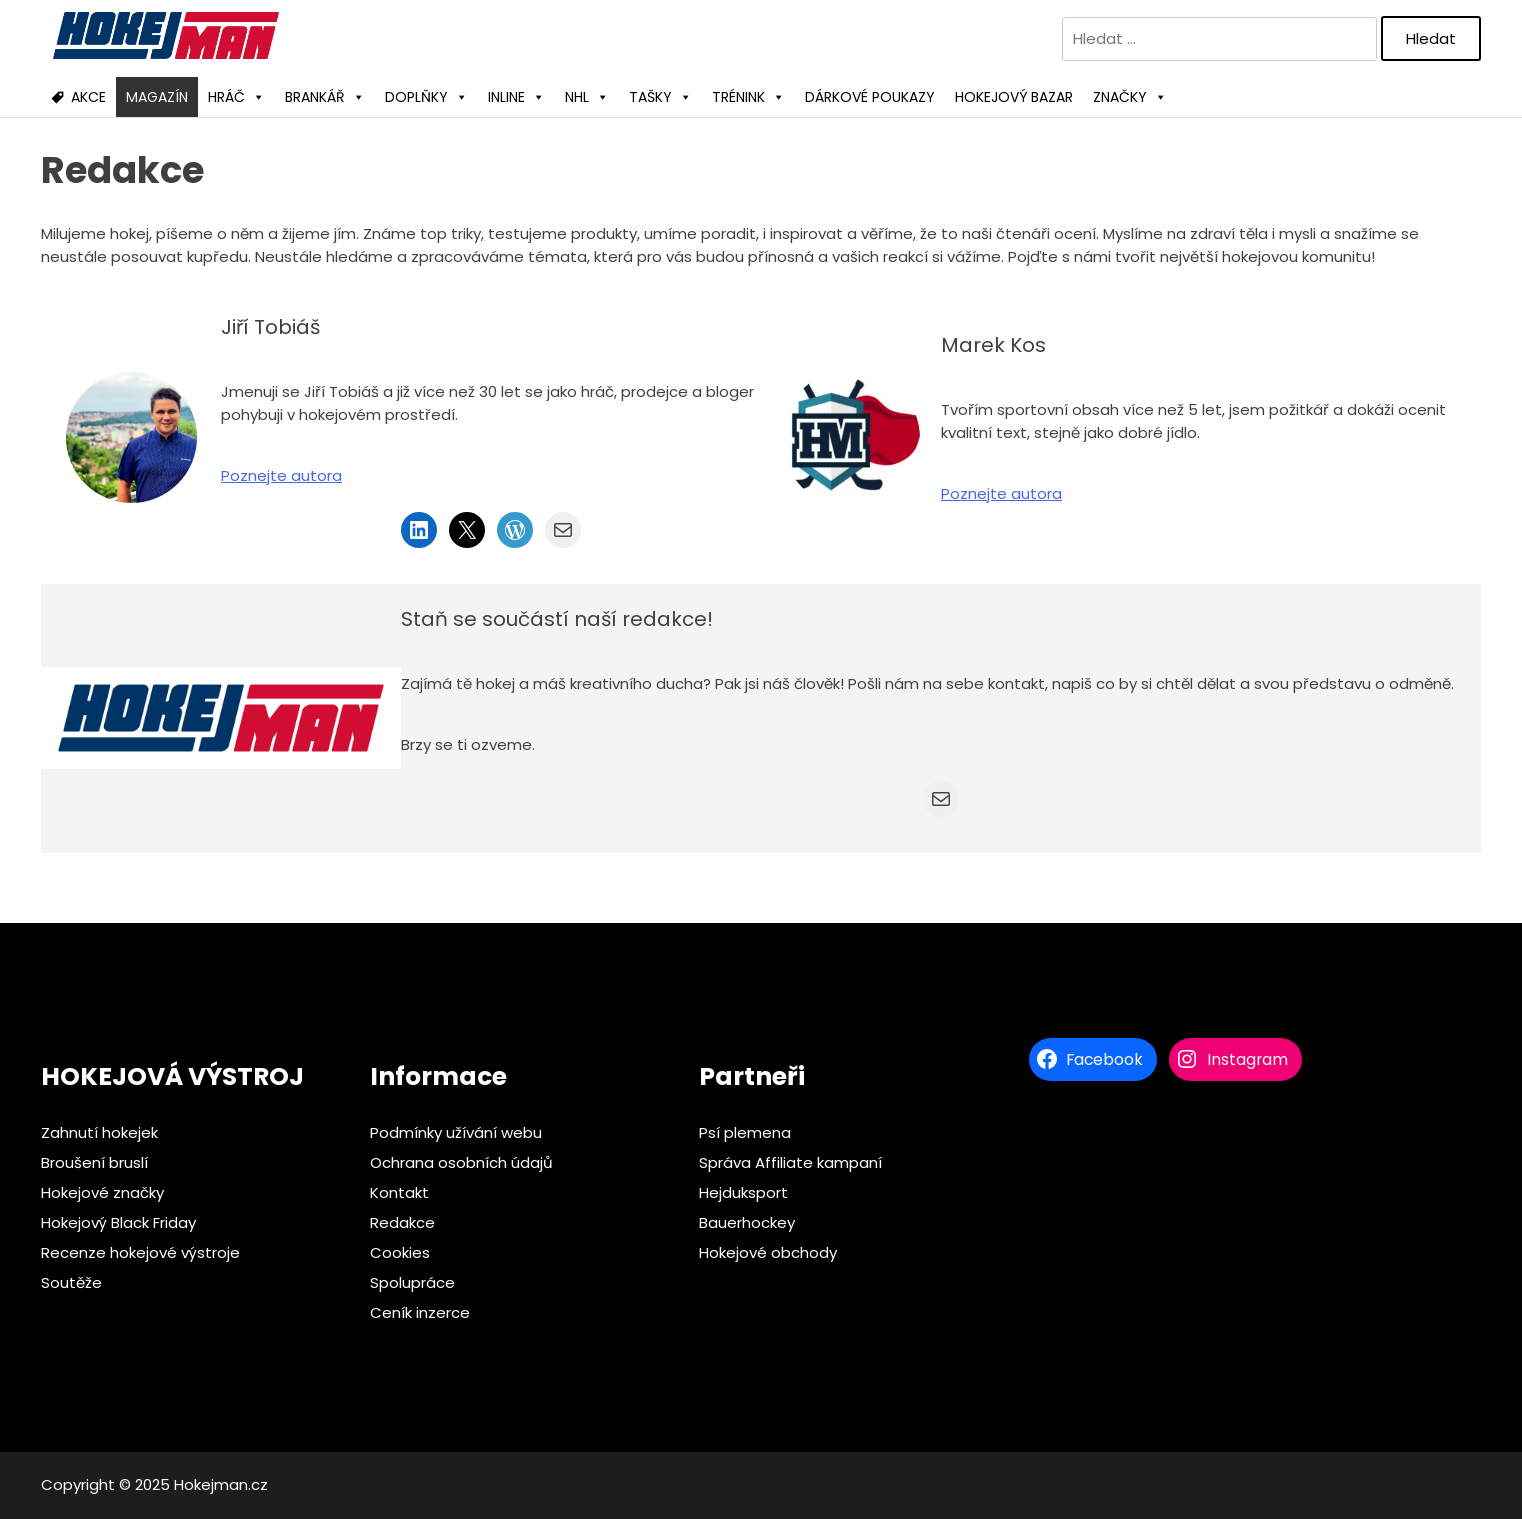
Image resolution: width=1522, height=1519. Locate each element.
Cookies (400, 1252)
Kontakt (399, 1192)
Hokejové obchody (768, 1252)
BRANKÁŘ (325, 97)
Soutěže (71, 1282)
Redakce (402, 1222)
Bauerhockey (747, 1222)
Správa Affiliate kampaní (790, 1162)
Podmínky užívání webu (456, 1132)
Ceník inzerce (420, 1312)
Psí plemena (745, 1132)
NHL (587, 97)
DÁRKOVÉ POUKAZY (870, 97)
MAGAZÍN (157, 97)
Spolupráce (412, 1282)
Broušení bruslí (94, 1162)
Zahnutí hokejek (99, 1132)
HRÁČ (236, 97)
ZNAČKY (1130, 97)
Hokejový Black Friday (118, 1222)
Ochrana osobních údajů (461, 1162)
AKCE (88, 97)
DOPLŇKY (426, 97)
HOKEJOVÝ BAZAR (1014, 97)
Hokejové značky (102, 1192)
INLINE (516, 97)
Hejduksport (743, 1192)
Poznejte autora (281, 475)
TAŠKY (660, 97)
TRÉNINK (748, 97)
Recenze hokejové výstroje (140, 1252)
